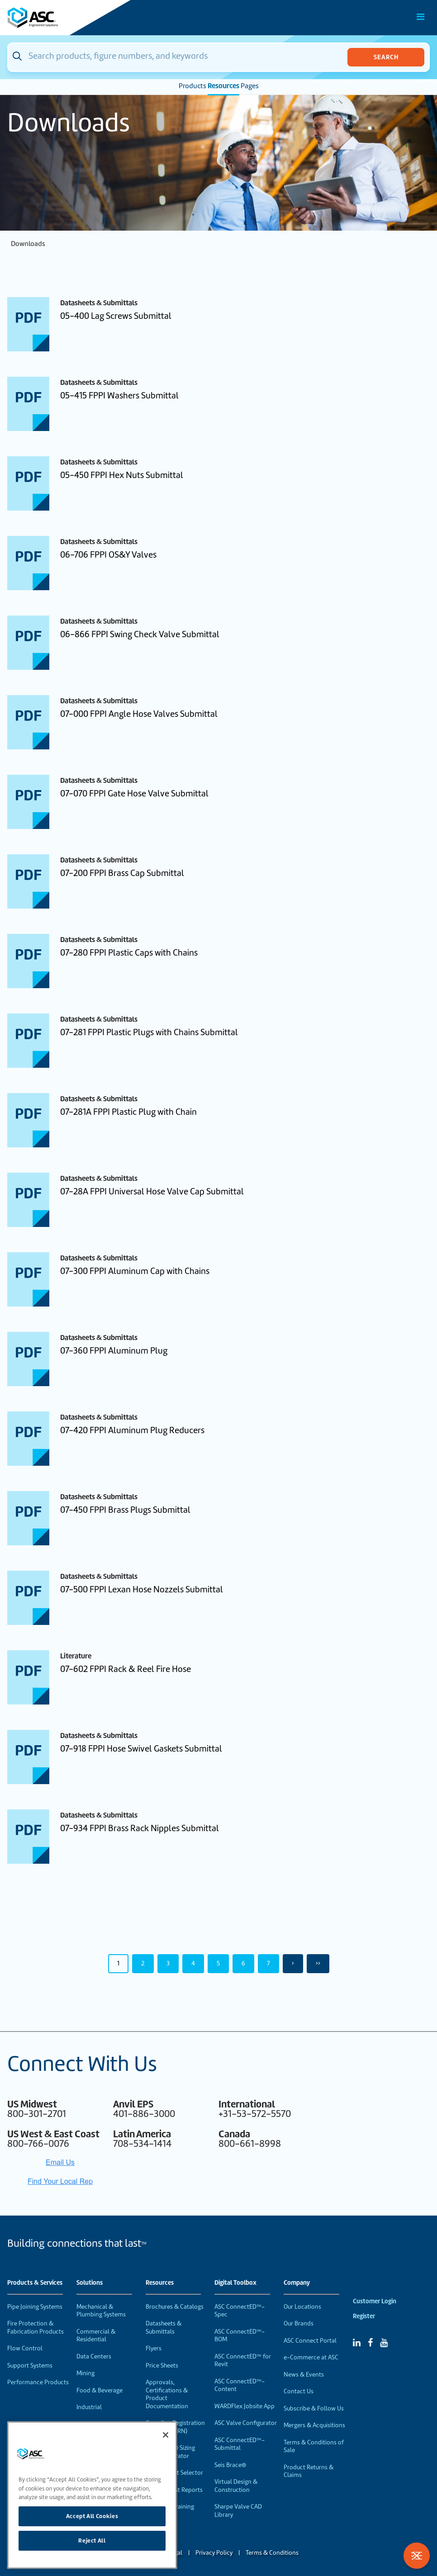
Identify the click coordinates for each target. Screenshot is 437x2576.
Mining (85, 2373)
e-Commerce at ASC (311, 2357)
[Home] (58, 17)
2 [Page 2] (143, 1963)
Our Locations (302, 2307)
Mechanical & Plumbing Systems (101, 2311)
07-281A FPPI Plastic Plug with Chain (128, 1112)
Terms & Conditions (272, 2553)
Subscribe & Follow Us (314, 2408)
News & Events (304, 2374)
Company (297, 2283)
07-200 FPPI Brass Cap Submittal (122, 873)
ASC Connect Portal (310, 2340)
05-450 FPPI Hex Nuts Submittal (121, 475)
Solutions (89, 2283)
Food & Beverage (99, 2390)
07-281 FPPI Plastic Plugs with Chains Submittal (149, 1032)
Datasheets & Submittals (163, 2327)
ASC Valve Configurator (245, 2423)
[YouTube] (384, 2342)
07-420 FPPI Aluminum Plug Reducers (132, 1430)
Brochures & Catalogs (175, 2307)
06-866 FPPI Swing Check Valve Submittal (139, 634)
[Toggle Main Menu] (421, 16)
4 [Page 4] (193, 1963)
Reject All (92, 2540)
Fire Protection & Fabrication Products (35, 2327)
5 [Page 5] (218, 1963)
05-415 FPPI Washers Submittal (119, 395)
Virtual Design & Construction (235, 2486)
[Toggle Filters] (417, 2556)
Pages (250, 85)
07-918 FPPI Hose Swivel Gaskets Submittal (141, 1748)
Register (364, 2316)
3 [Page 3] (168, 1963)
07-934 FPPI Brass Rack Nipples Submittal (139, 1828)
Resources (223, 85)
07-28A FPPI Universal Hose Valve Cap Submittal (152, 1191)
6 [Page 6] (243, 1963)
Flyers (154, 2348)
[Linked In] (357, 2342)
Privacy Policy (214, 2553)
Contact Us (299, 2391)
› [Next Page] (293, 1963)
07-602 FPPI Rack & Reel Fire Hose (125, 1669)
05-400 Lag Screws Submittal (115, 316)
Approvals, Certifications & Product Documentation (167, 2394)
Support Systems (29, 2365)
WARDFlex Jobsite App (244, 2406)
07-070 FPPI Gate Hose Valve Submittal (134, 793)
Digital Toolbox (235, 2283)
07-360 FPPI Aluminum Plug (113, 1350)
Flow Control (25, 2348)
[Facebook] (370, 2342)
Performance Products (38, 2382)
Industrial (89, 2407)
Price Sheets (162, 2365)
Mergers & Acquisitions (314, 2425)
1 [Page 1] (118, 1963)
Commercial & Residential (95, 2336)
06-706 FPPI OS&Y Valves (108, 554)
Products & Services (34, 2283)
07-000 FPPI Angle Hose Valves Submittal (139, 714)
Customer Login (374, 2301)
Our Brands (299, 2323)
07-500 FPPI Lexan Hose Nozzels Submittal (141, 1589)
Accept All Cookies (92, 2516)
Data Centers (93, 2356)
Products (192, 85)
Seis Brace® (230, 2465)
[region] (92, 2495)
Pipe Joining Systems (34, 2307)
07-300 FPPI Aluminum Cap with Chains (134, 1271)
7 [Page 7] (268, 1963)
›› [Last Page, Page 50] (318, 1963)
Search (386, 57)
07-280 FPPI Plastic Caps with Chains (129, 952)
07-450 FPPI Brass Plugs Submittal (125, 1509)
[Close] (166, 2435)
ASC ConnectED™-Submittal (239, 2444)
